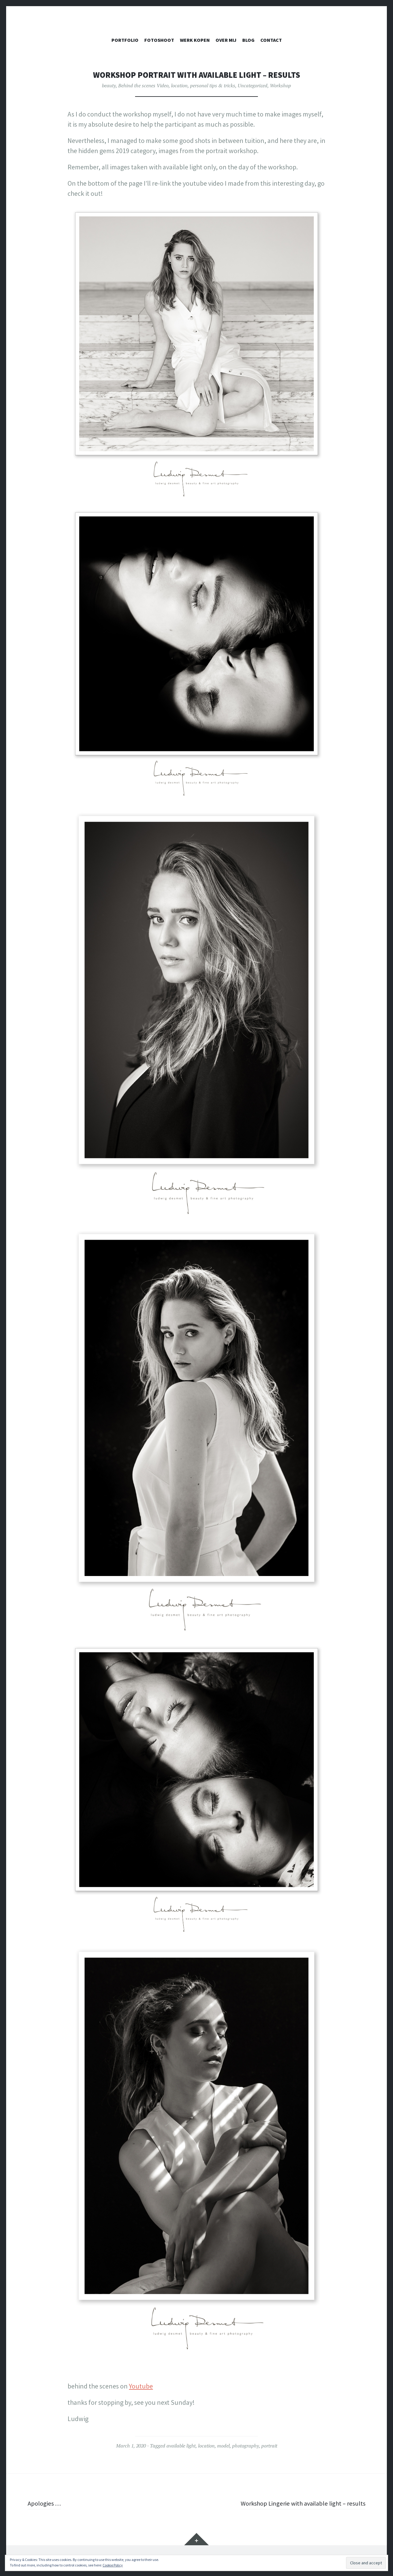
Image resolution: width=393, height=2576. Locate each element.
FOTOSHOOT (159, 40)
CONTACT (271, 40)
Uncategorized (252, 85)
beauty (109, 85)
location (179, 85)
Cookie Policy (113, 2565)
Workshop (280, 85)
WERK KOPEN (195, 40)
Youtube (141, 2386)
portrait (269, 2445)
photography (245, 2445)
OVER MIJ (226, 40)
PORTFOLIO (124, 40)
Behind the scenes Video (143, 85)
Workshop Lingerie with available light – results (298, 2503)
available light (181, 2445)
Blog (248, 40)
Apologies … (45, 2503)
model (223, 2445)
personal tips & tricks (212, 85)
